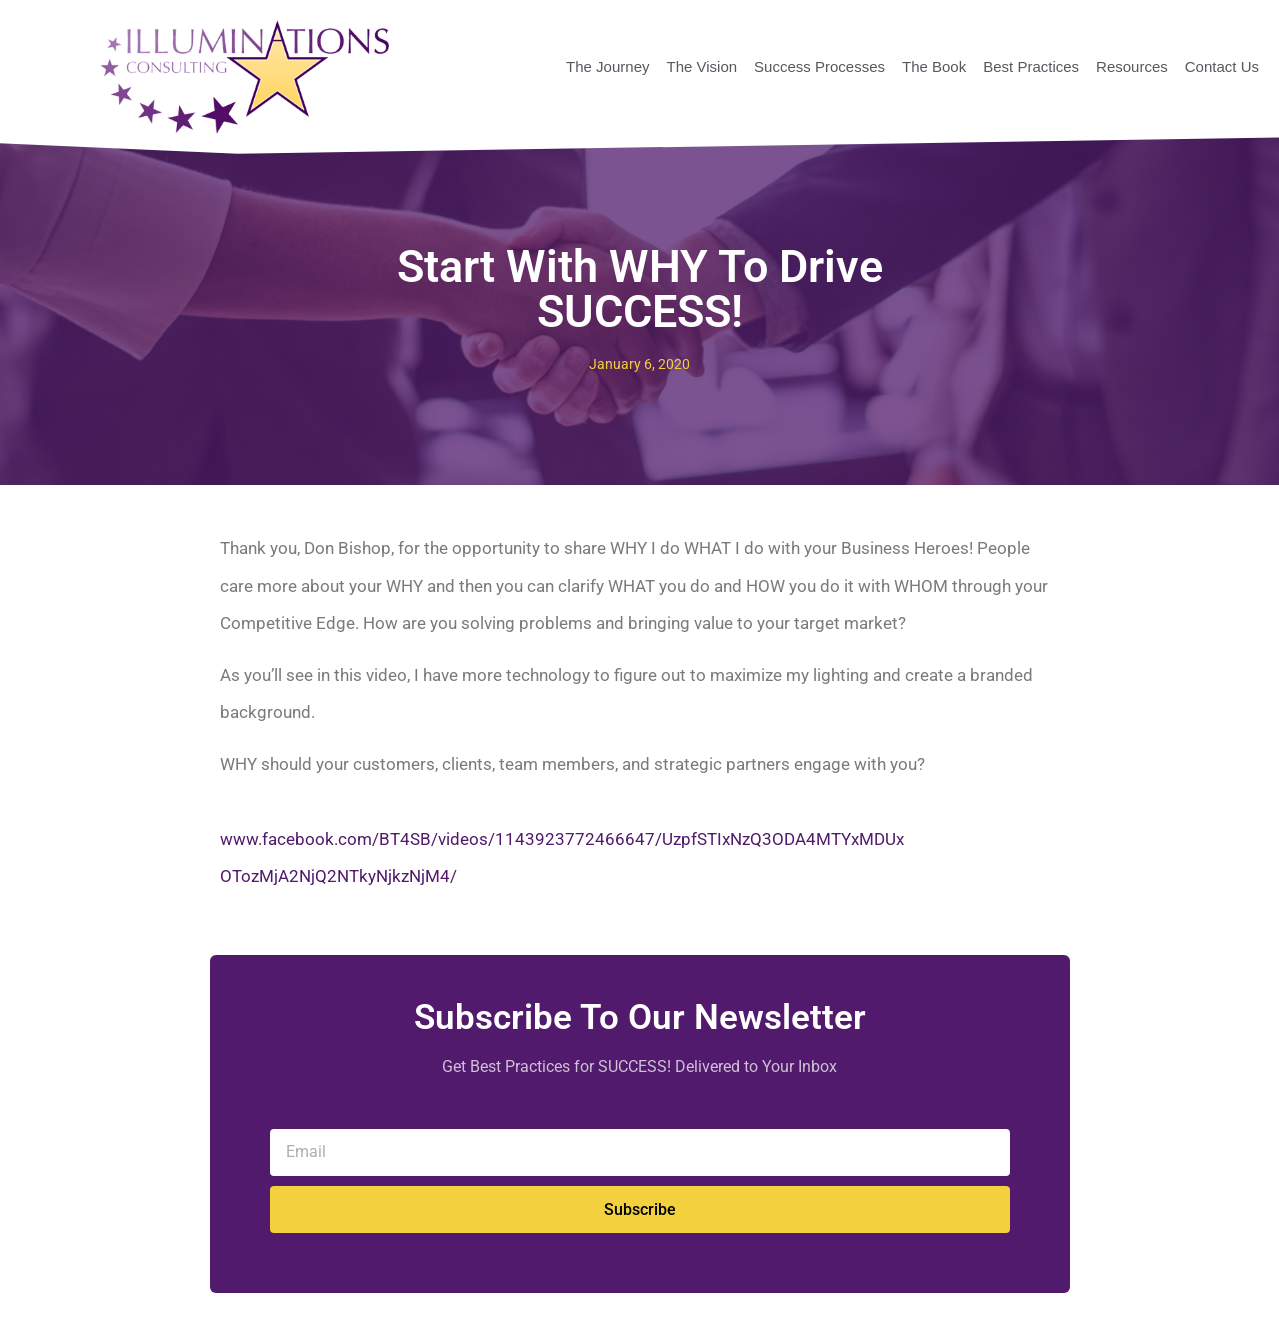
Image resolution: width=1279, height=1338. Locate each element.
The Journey (607, 66)
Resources (1132, 66)
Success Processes (819, 66)
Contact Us (1222, 66)
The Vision (701, 66)
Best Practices (1031, 66)
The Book (934, 66)
